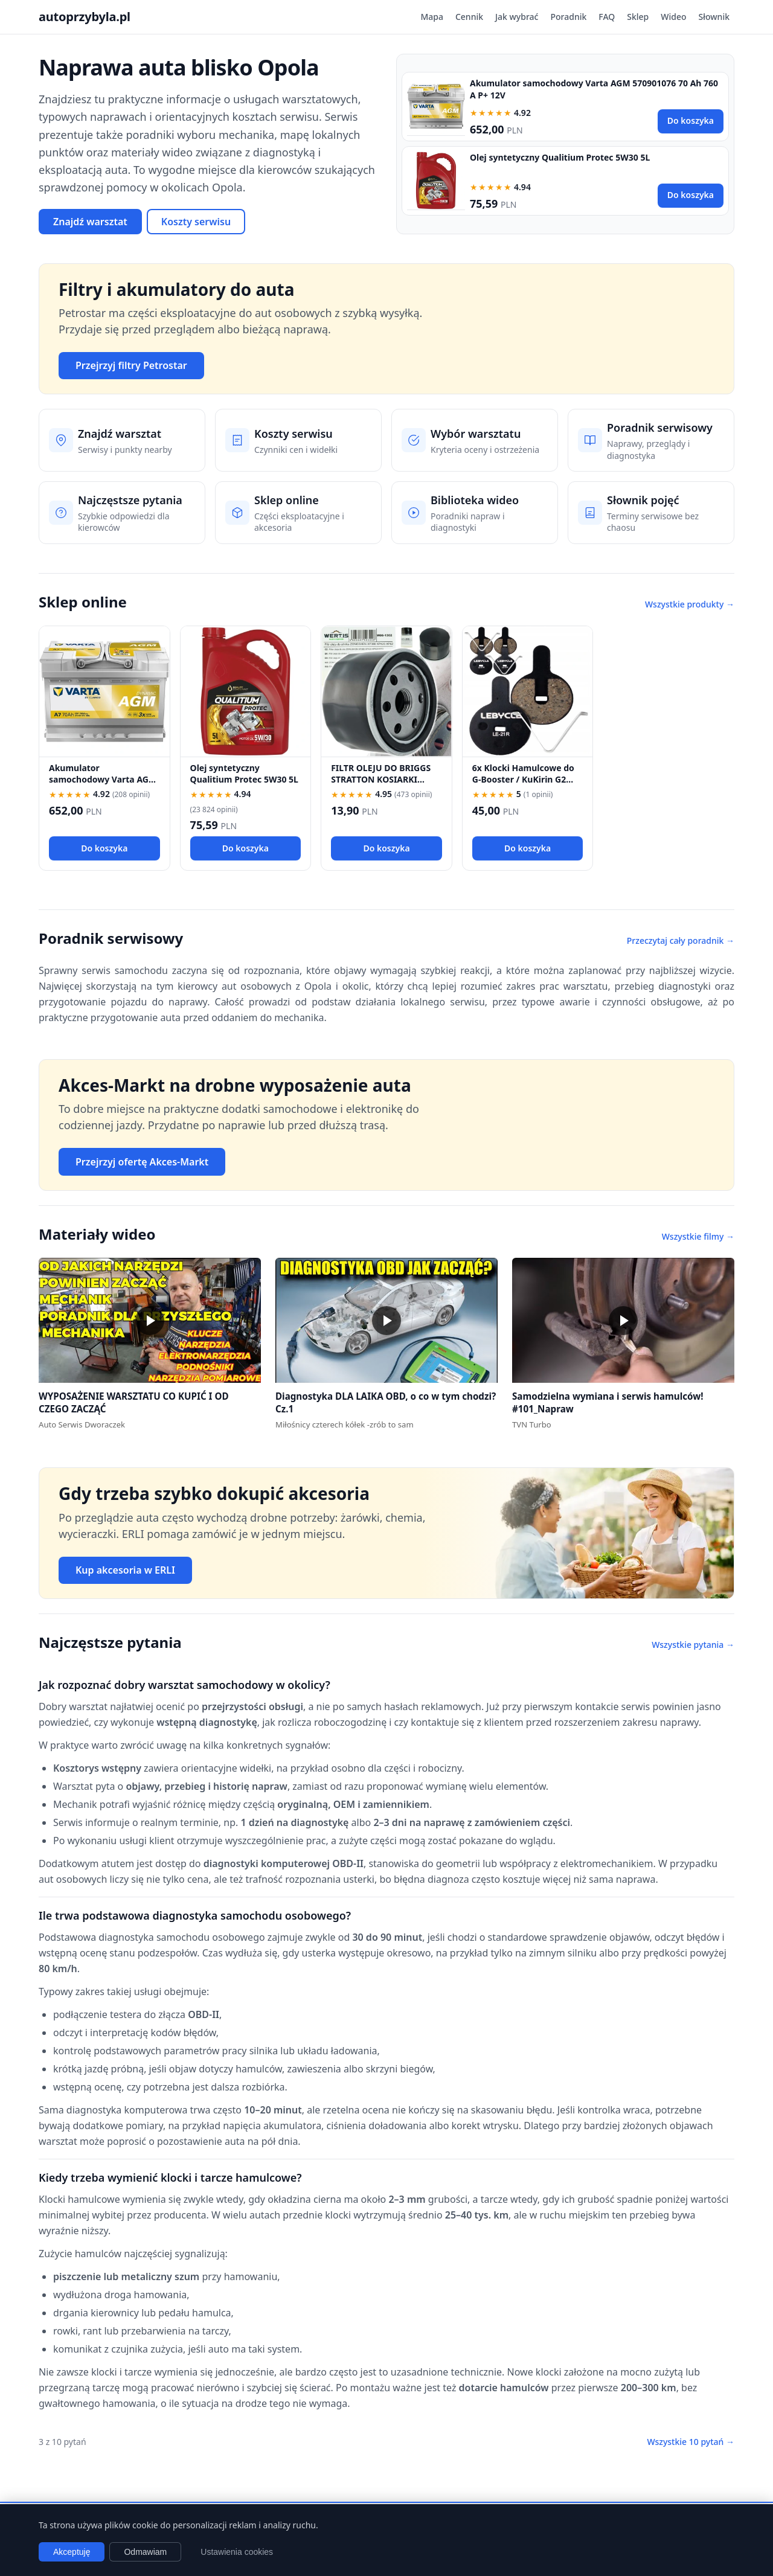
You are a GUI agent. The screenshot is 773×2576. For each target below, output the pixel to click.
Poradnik (568, 16)
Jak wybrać (516, 16)
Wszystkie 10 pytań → (690, 2441)
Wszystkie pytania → (693, 1644)
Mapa (431, 16)
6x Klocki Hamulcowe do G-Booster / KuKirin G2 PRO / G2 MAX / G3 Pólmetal (523, 785)
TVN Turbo (531, 1424)
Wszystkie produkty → (689, 604)
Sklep (638, 16)
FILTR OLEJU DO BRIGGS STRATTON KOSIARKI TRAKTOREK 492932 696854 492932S (381, 785)
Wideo (673, 16)
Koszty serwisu (196, 221)
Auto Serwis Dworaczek (82, 1424)
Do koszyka (690, 120)
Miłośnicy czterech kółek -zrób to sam (344, 1424)
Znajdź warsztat (90, 221)
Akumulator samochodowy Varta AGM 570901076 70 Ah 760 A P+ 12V (102, 785)
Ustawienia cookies (236, 2552)
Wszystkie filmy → (698, 1236)
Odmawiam (145, 2552)
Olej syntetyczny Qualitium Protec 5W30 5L (560, 157)
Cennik (469, 16)
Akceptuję (71, 2552)
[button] (150, 1320)
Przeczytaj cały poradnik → (680, 940)
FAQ (606, 16)
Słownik (714, 16)
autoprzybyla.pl (84, 16)
